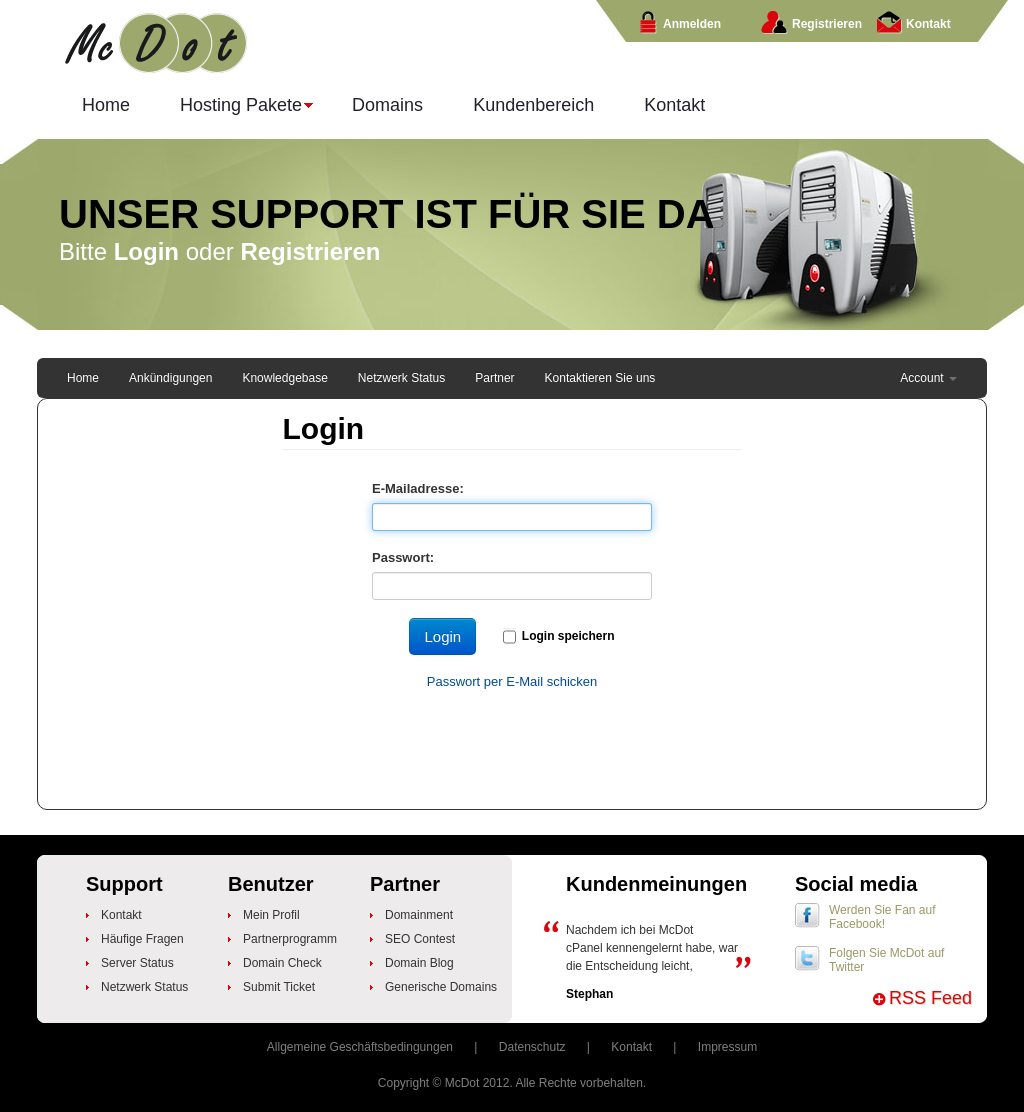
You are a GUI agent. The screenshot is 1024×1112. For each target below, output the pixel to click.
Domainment (419, 915)
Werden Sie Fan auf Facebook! (882, 917)
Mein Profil (271, 915)
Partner (494, 378)
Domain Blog (419, 963)
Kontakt (674, 105)
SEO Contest (420, 939)
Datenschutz (532, 1047)
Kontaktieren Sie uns (600, 378)
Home (106, 105)
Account (928, 378)
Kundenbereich (533, 105)
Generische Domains (441, 987)
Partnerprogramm (290, 939)
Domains (387, 105)
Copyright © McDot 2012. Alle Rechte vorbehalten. (512, 1083)
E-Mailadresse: (418, 488)
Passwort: (403, 557)
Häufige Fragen (142, 939)
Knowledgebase (284, 378)
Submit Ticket (279, 987)
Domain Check (282, 963)
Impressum (727, 1047)
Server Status (137, 963)
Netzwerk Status (401, 378)
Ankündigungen (170, 378)
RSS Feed (930, 998)
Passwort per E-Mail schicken (512, 681)
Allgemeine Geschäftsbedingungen (360, 1047)
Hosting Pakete (234, 109)
